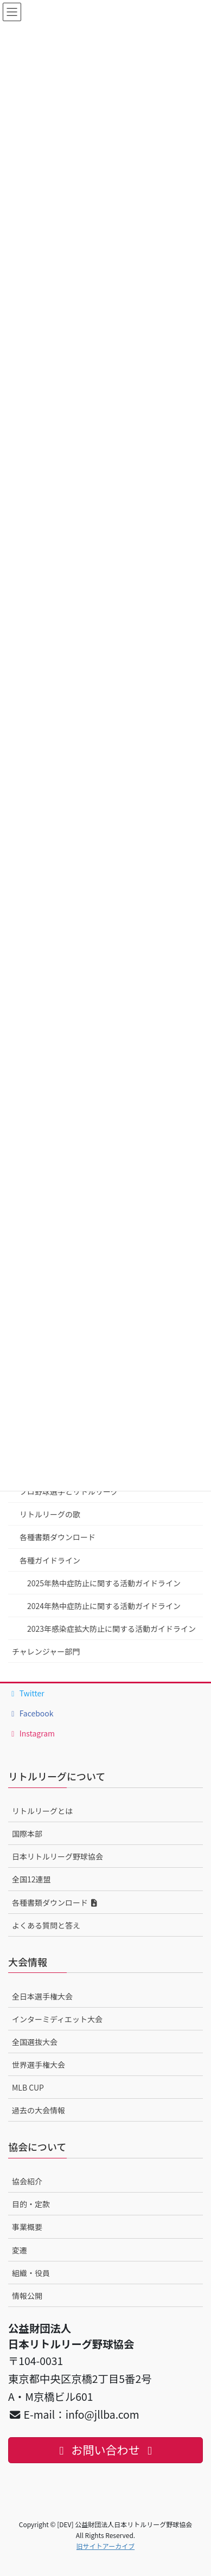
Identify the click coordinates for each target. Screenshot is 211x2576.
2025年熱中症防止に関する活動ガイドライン (104, 1583)
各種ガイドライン (50, 1560)
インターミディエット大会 (57, 2019)
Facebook (31, 1713)
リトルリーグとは (42, 1810)
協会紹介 (27, 2181)
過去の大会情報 (38, 2110)
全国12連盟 (31, 1879)
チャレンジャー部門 (46, 1651)
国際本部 (27, 1833)
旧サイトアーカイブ (105, 2546)
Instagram (31, 1733)
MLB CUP (28, 2087)
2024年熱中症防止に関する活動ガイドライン (104, 1605)
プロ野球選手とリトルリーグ (69, 1491)
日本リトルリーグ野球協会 (57, 1856)
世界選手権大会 (38, 2064)
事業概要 (27, 2226)
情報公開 (27, 2295)
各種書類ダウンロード (57, 1536)
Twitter (26, 1693)
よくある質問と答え (46, 1925)
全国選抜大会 (34, 2041)
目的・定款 (31, 2204)
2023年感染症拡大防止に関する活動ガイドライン (111, 1628)
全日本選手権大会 (42, 1996)
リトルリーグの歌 (50, 1514)
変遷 (19, 2250)
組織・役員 (31, 2272)
